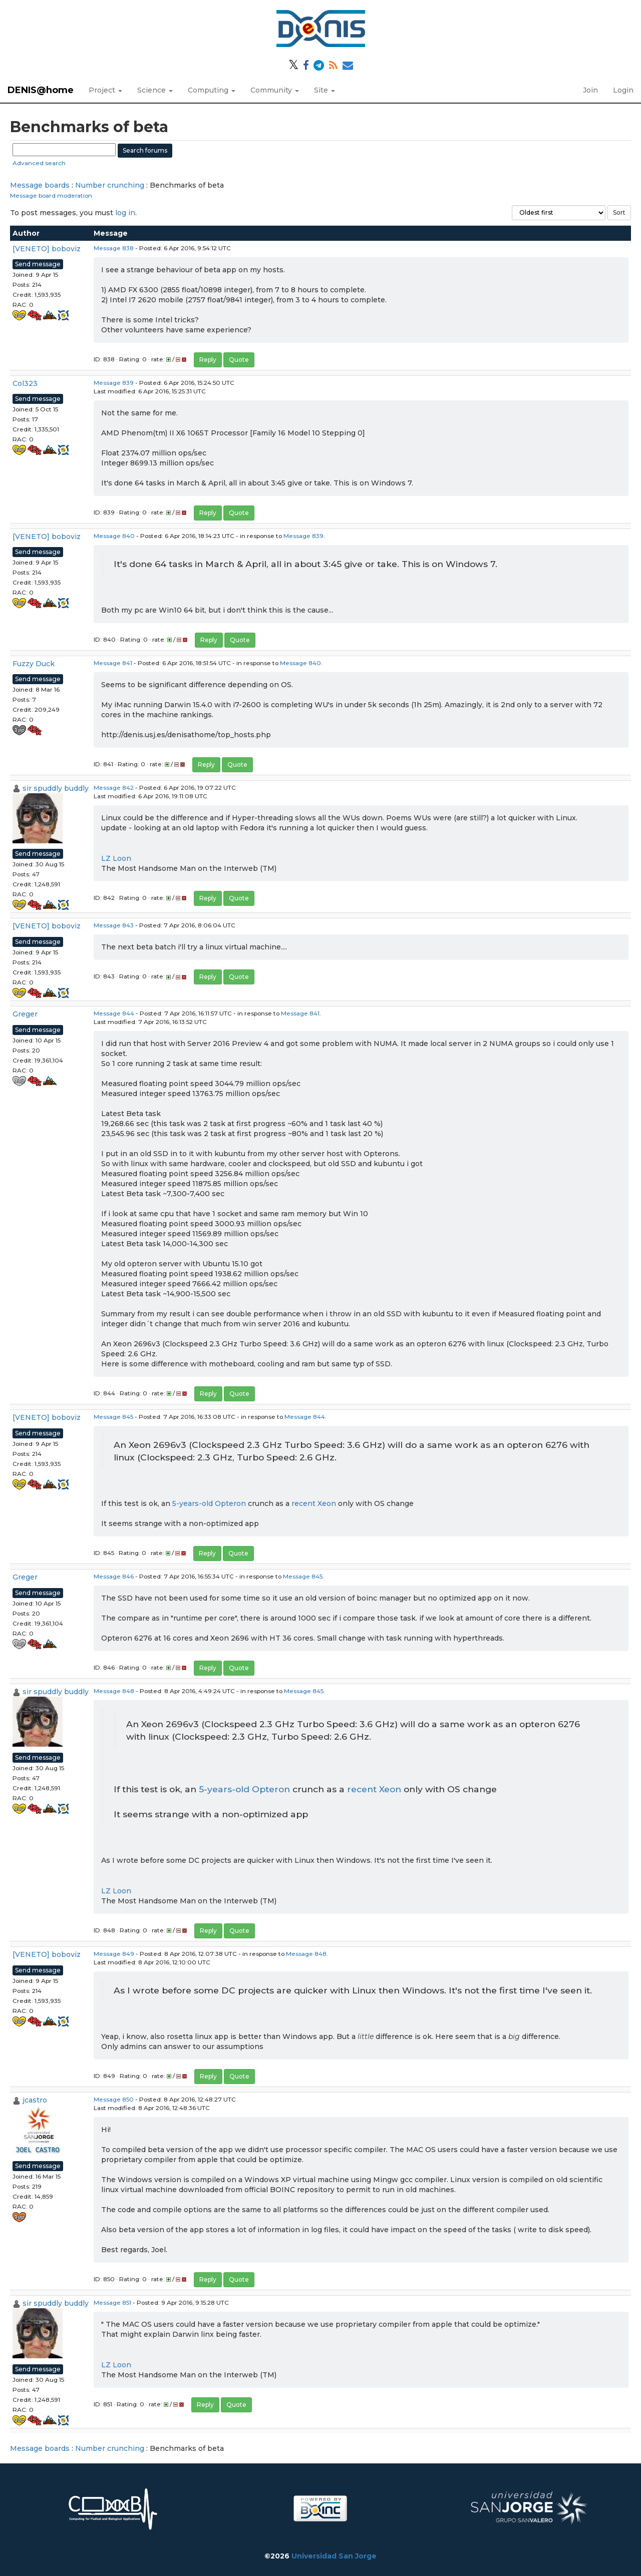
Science (155, 90)
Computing (211, 90)
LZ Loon (116, 858)
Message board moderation (51, 195)
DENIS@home (41, 90)
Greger (25, 1013)
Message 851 (112, 2302)
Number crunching (109, 185)
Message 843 (114, 925)
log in (125, 212)
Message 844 (114, 1013)
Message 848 (114, 1691)
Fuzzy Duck (34, 663)
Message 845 (113, 1416)
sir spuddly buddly (56, 788)
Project (105, 90)
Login (623, 90)
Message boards (40, 185)
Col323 (25, 383)
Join (590, 90)
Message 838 (114, 248)
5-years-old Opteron (209, 1503)
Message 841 (113, 663)
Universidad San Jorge (334, 2555)
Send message (38, 264)
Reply (207, 359)
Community (274, 90)
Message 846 (114, 1576)
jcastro (35, 2100)
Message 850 (114, 2099)
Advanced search (39, 163)
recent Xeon (313, 1503)
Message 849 (114, 1953)
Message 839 (114, 382)
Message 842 (114, 787)
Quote (239, 359)
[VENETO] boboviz (47, 248)
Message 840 (114, 536)
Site (324, 90)
